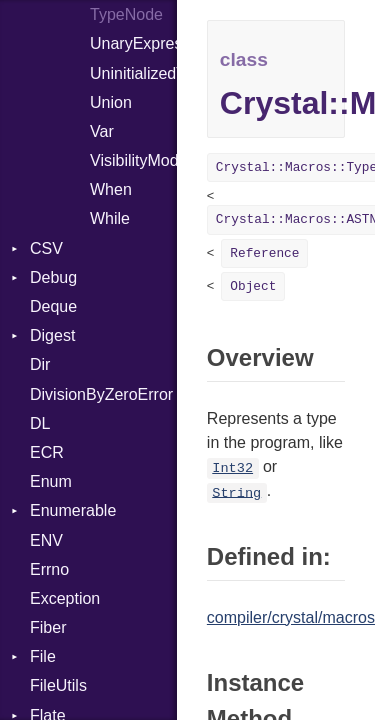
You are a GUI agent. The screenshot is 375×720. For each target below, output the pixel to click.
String (236, 492)
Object (253, 286)
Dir (40, 364)
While (110, 218)
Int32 (232, 468)
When (111, 189)
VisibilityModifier (133, 160)
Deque (53, 306)
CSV (46, 248)
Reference (264, 253)
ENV (46, 540)
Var (102, 131)
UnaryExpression (133, 43)
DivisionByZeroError (101, 394)
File (43, 656)
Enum (51, 481)
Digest (52, 335)
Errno (49, 569)
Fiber (48, 627)
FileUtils (58, 685)
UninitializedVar (133, 73)
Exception (65, 598)
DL (40, 423)
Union (111, 102)
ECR (47, 452)
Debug (53, 277)
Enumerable (73, 510)
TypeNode (126, 14)
